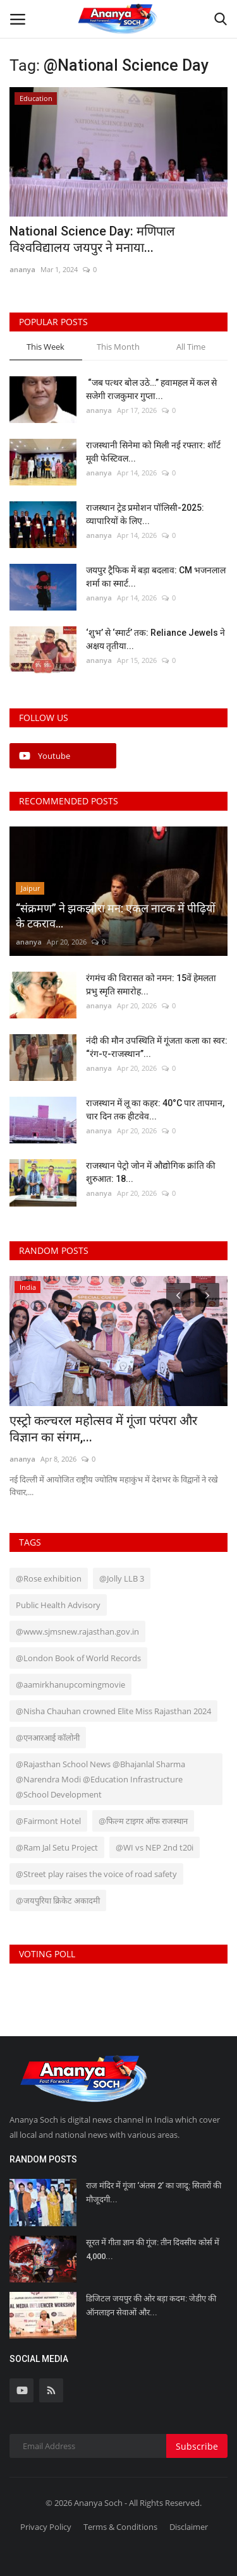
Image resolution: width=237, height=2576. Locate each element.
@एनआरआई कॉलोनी (48, 1737)
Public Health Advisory (58, 1605)
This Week (45, 346)
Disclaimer (188, 2526)
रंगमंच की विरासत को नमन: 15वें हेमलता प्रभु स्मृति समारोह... (151, 984)
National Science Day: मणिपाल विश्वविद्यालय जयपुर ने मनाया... (92, 239)
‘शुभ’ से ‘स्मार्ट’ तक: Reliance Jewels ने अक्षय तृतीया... (155, 639)
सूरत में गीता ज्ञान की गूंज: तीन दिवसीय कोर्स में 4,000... (152, 2249)
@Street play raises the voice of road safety (96, 1874)
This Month (118, 346)
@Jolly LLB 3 (121, 1578)
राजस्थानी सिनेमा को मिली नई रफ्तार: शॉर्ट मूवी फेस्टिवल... (153, 451)
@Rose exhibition (49, 1578)
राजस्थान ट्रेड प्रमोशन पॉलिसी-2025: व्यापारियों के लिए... (145, 514)
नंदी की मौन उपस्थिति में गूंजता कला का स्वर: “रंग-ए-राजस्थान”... (157, 1047)
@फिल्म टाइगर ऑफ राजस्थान (143, 1821)
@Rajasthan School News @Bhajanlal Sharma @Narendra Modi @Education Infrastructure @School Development (100, 1779)
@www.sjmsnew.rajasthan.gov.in (77, 1631)
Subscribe (197, 2446)
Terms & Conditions (120, 2526)
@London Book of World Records (78, 1658)
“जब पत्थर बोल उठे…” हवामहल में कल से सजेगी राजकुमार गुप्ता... (151, 389)
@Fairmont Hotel (48, 1821)
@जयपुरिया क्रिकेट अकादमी (58, 1900)
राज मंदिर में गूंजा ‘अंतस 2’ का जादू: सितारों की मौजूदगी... (153, 2192)
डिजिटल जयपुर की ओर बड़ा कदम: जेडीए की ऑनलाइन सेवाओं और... (151, 2305)
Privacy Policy (45, 2526)
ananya (22, 269)
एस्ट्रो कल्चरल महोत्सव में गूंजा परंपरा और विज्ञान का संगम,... (103, 1429)
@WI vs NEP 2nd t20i (154, 1847)
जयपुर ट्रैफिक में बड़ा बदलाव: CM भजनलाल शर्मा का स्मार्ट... (156, 576)
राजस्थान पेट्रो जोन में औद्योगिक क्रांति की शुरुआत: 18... (151, 1172)
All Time (190, 346)
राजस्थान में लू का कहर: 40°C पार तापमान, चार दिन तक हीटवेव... (155, 1109)
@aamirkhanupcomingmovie (70, 1684)
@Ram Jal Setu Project (57, 1847)
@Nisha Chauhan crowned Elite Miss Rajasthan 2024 (113, 1711)
